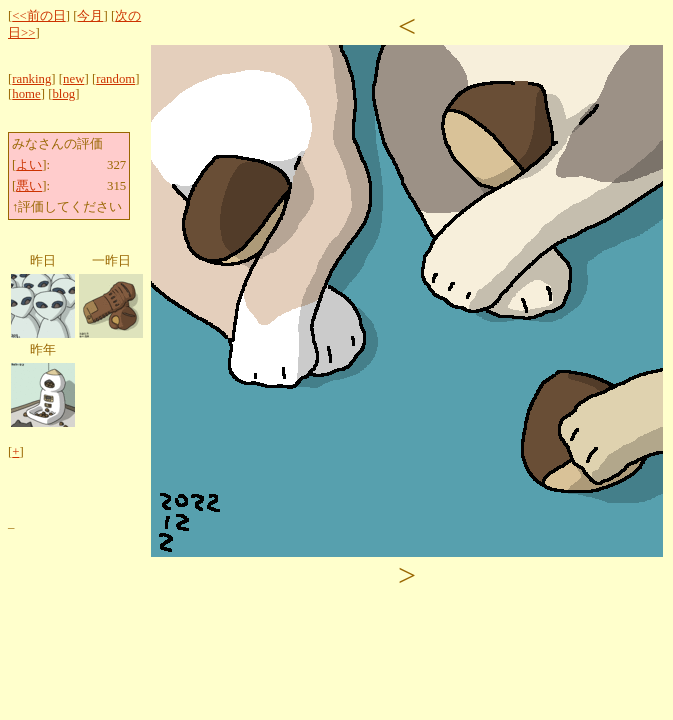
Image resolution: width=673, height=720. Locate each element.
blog (63, 94)
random (115, 79)
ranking (31, 79)
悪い (29, 186)
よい (29, 165)
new (73, 79)
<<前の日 (38, 16)
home (26, 94)
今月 (90, 16)
